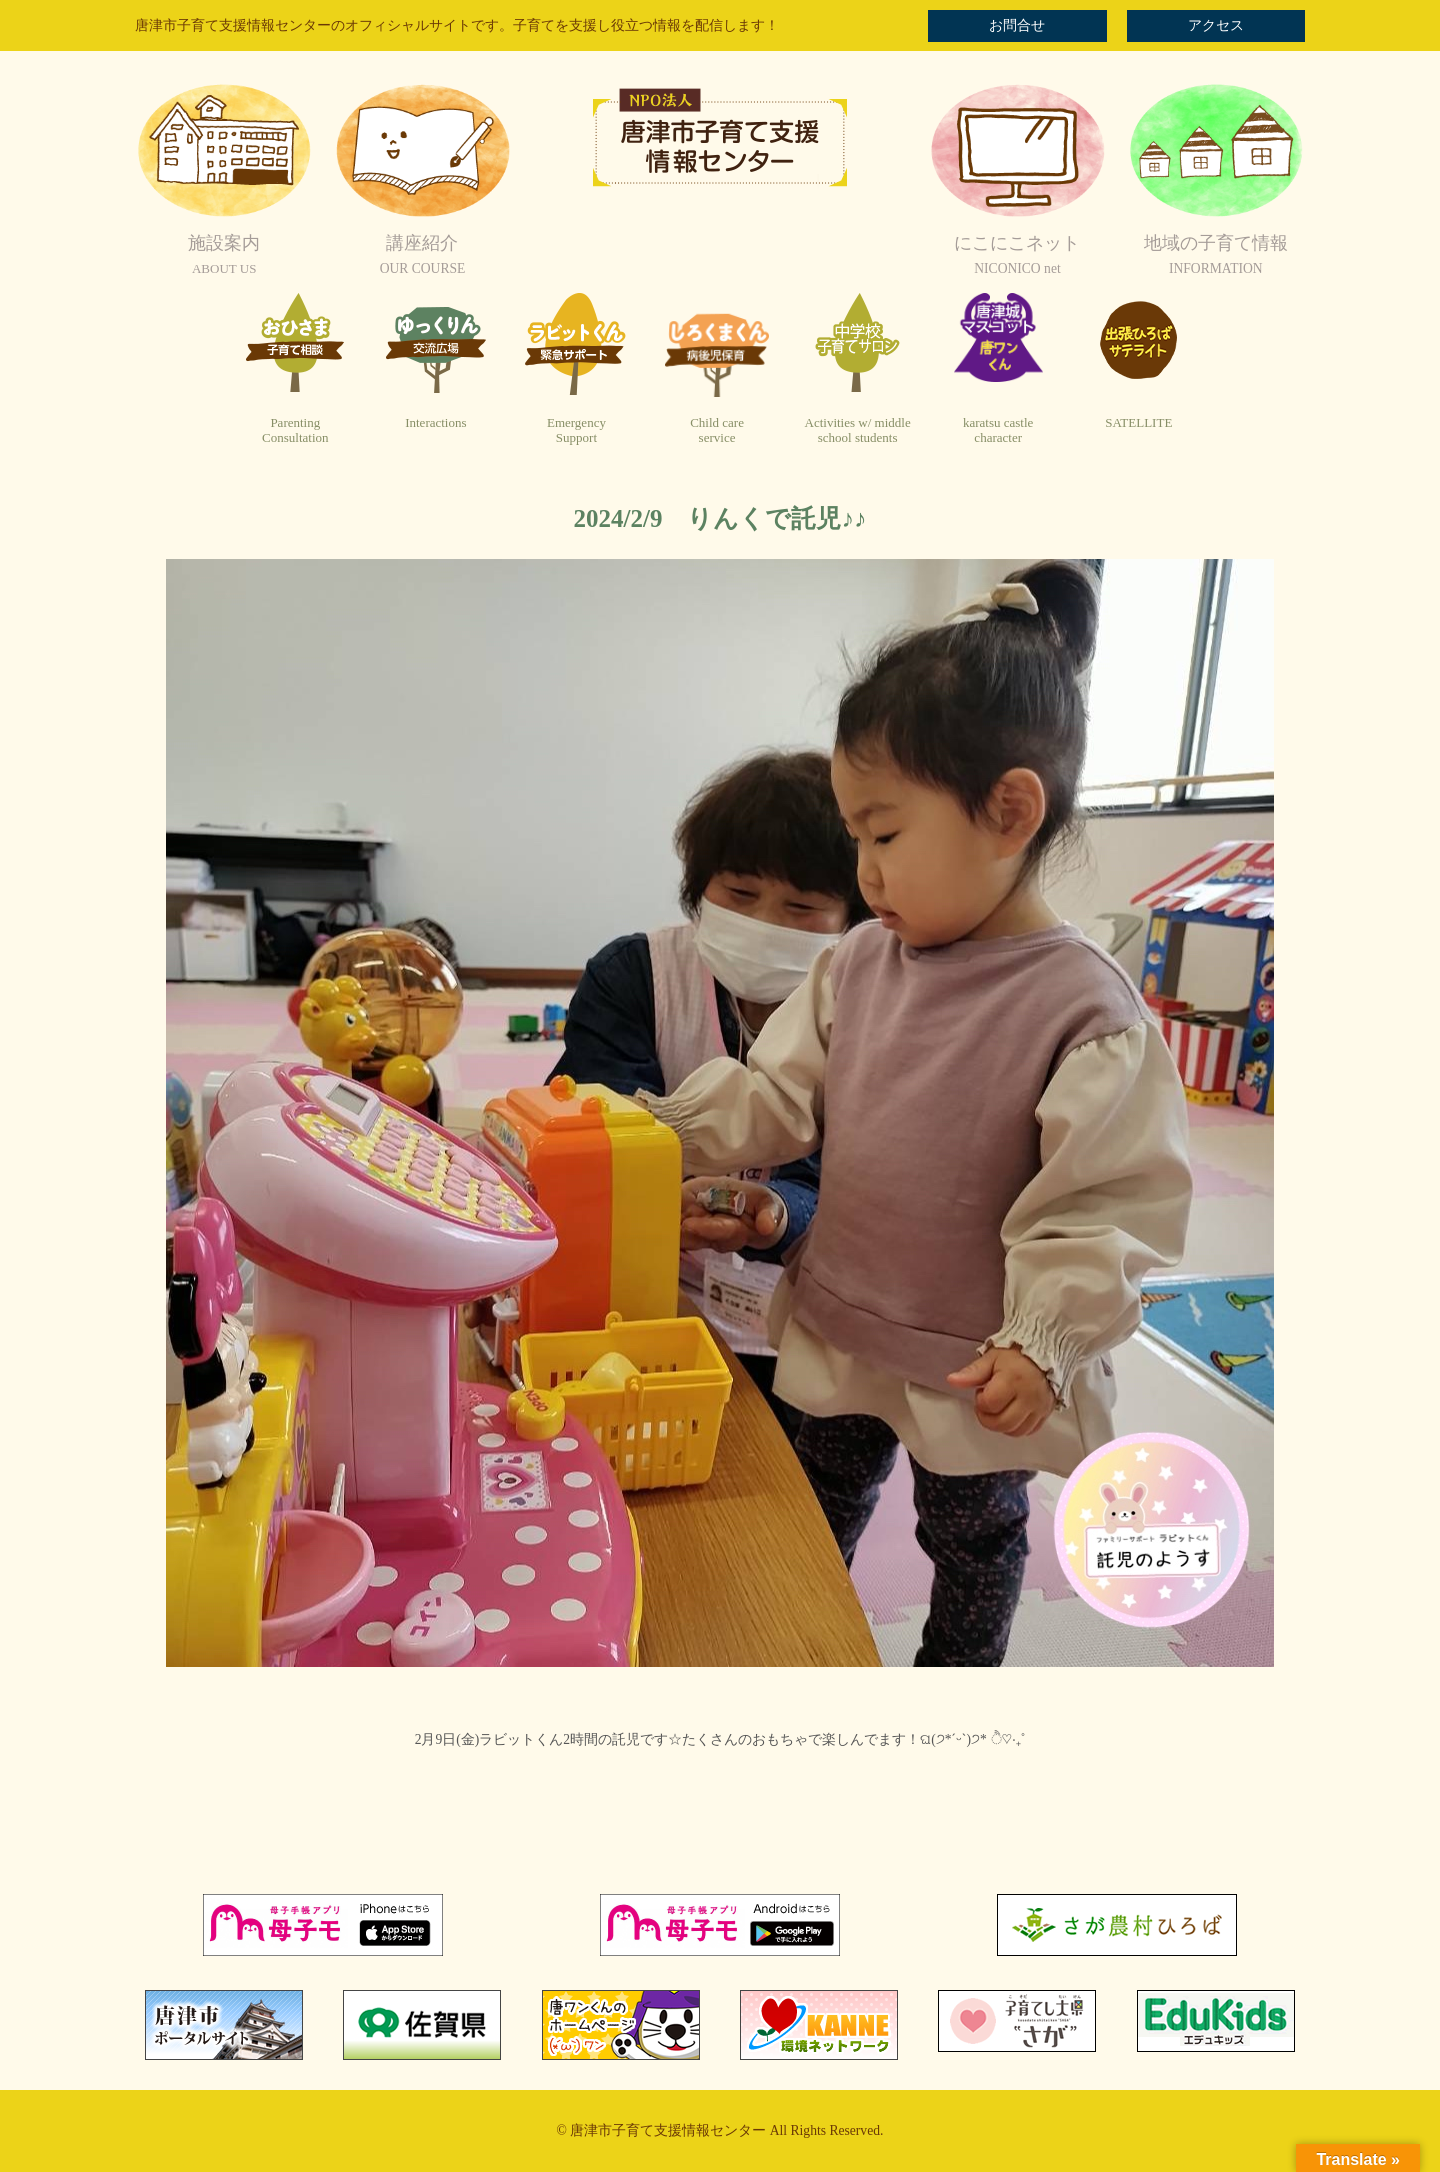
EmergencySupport (576, 430)
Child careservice (717, 430)
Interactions (435, 422)
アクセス (1216, 25)
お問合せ (1017, 25)
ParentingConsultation (295, 430)
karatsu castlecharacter (998, 430)
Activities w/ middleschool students (858, 430)
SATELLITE (1138, 422)
